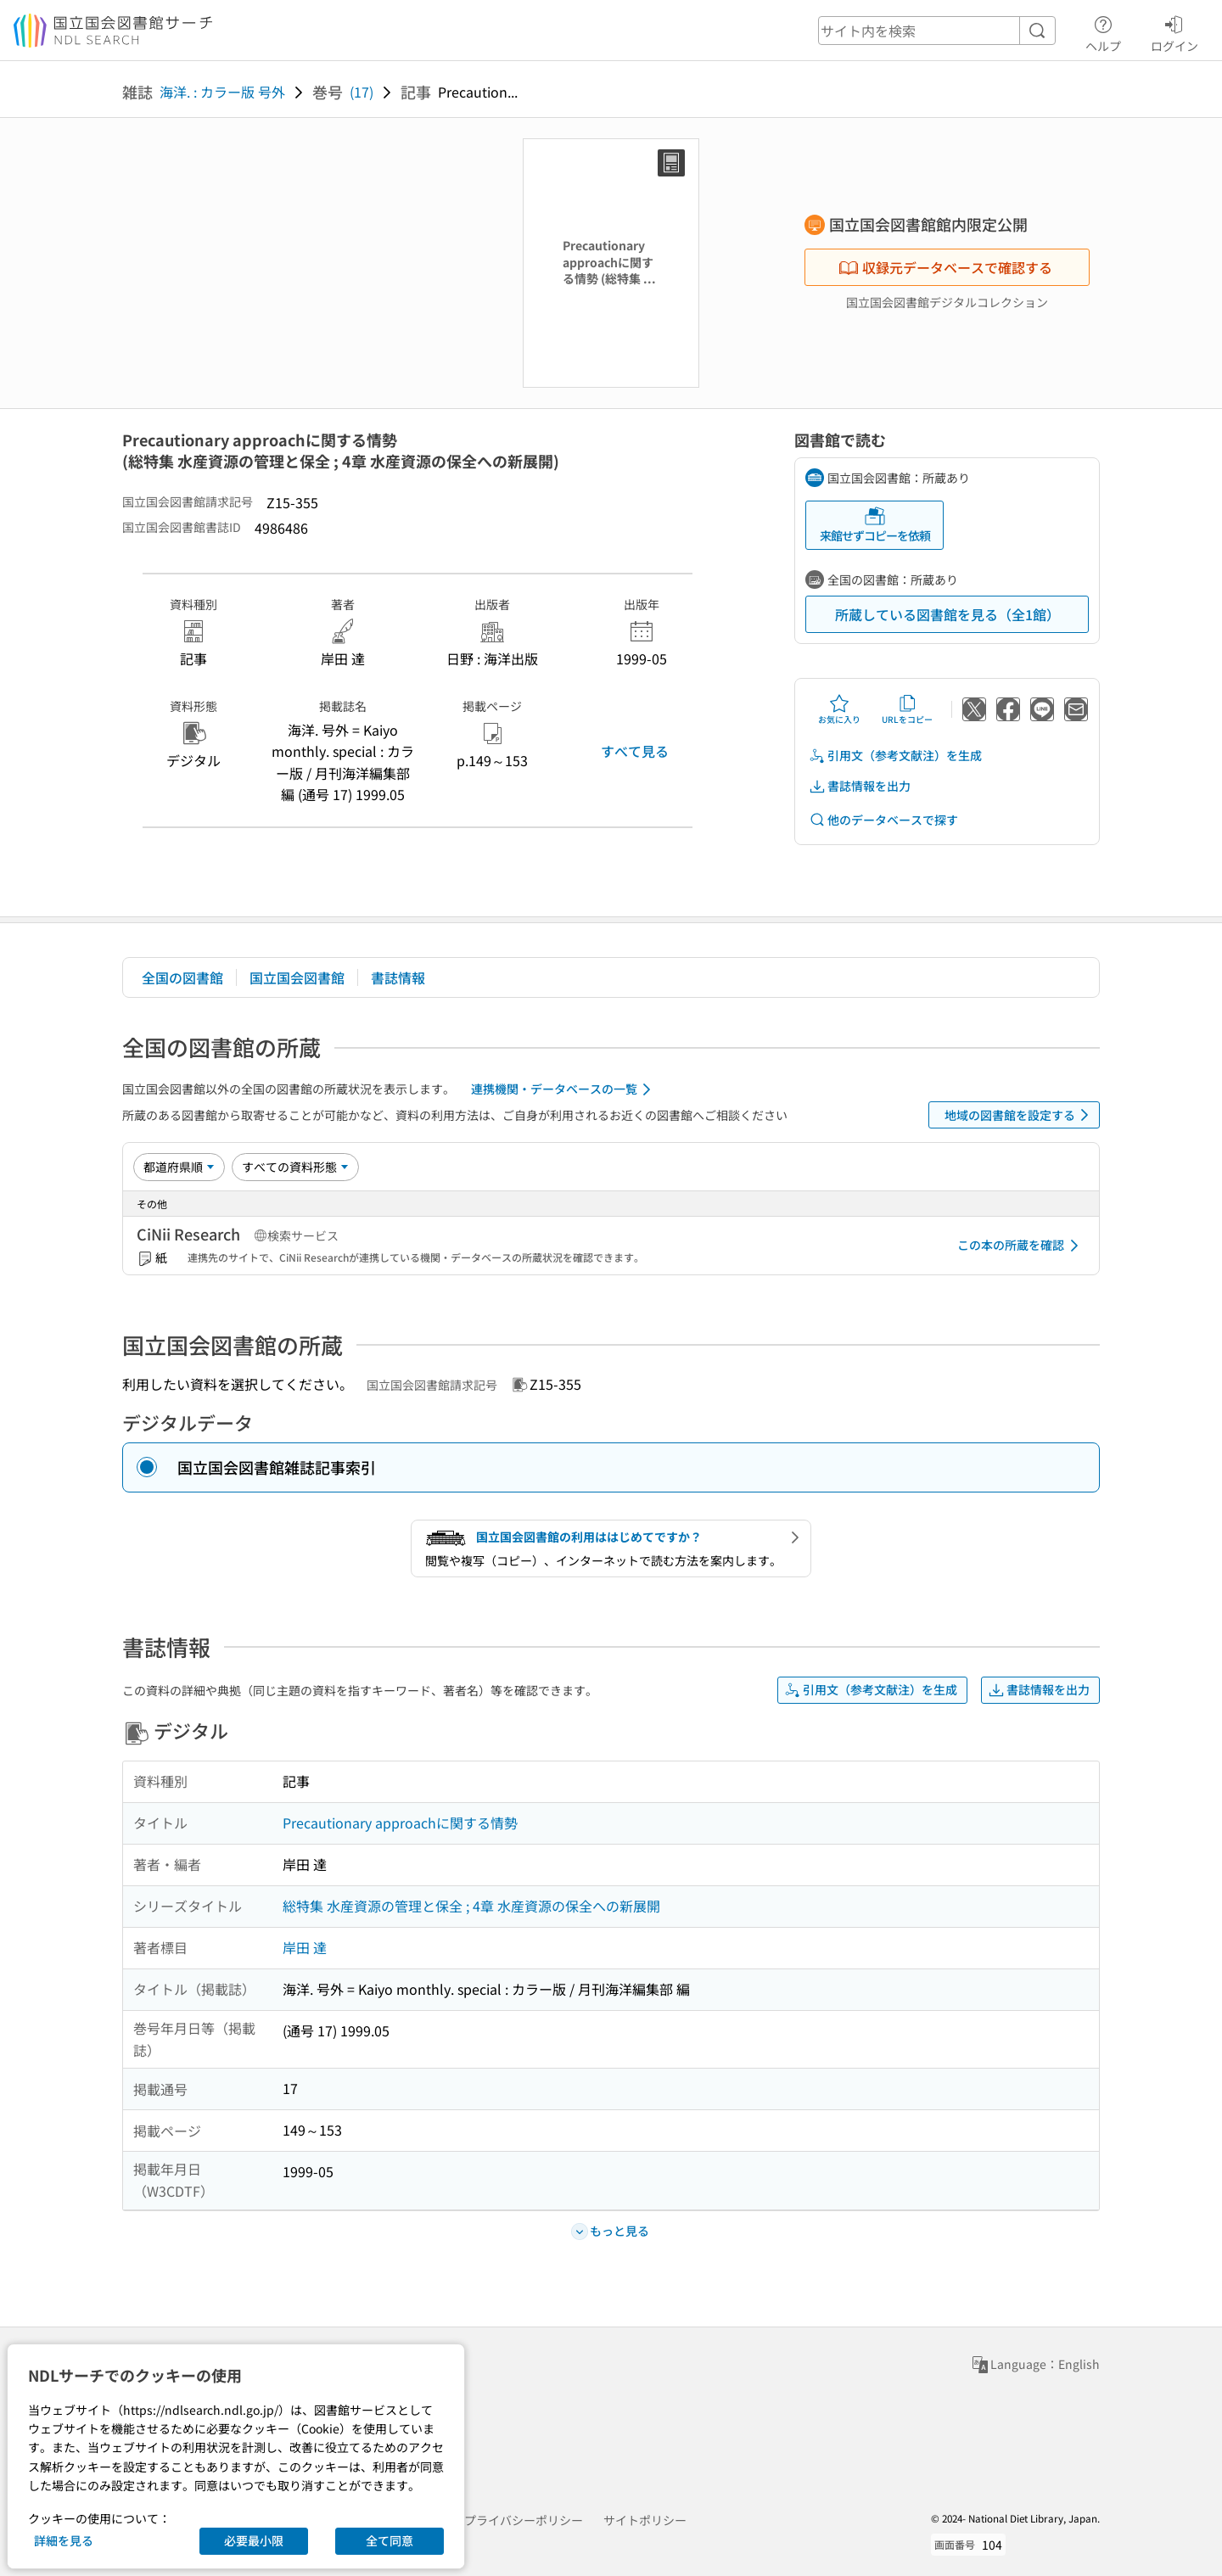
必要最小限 (253, 2540)
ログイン (1174, 31)
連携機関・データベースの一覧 (564, 1089)
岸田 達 (305, 1947)
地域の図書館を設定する (1020, 1115)
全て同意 (389, 2540)
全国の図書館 (182, 977)
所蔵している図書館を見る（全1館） (947, 614)
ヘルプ (1103, 31)
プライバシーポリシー (523, 2520)
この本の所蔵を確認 (1021, 1245)
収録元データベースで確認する (945, 267)
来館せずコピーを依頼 (875, 525)
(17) (361, 91)
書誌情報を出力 (860, 786)
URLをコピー (907, 709)
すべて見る (635, 751)
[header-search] (937, 30)
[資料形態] (295, 1166)
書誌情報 (398, 977)
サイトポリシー (645, 2520)
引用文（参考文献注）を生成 (895, 755)
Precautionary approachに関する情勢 (400, 1822)
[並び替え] (179, 1166)
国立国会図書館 (297, 977)
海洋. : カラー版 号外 (222, 91)
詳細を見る (63, 2540)
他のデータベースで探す (883, 820)
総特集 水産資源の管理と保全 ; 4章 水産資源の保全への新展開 (471, 1906)
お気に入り (839, 709)
